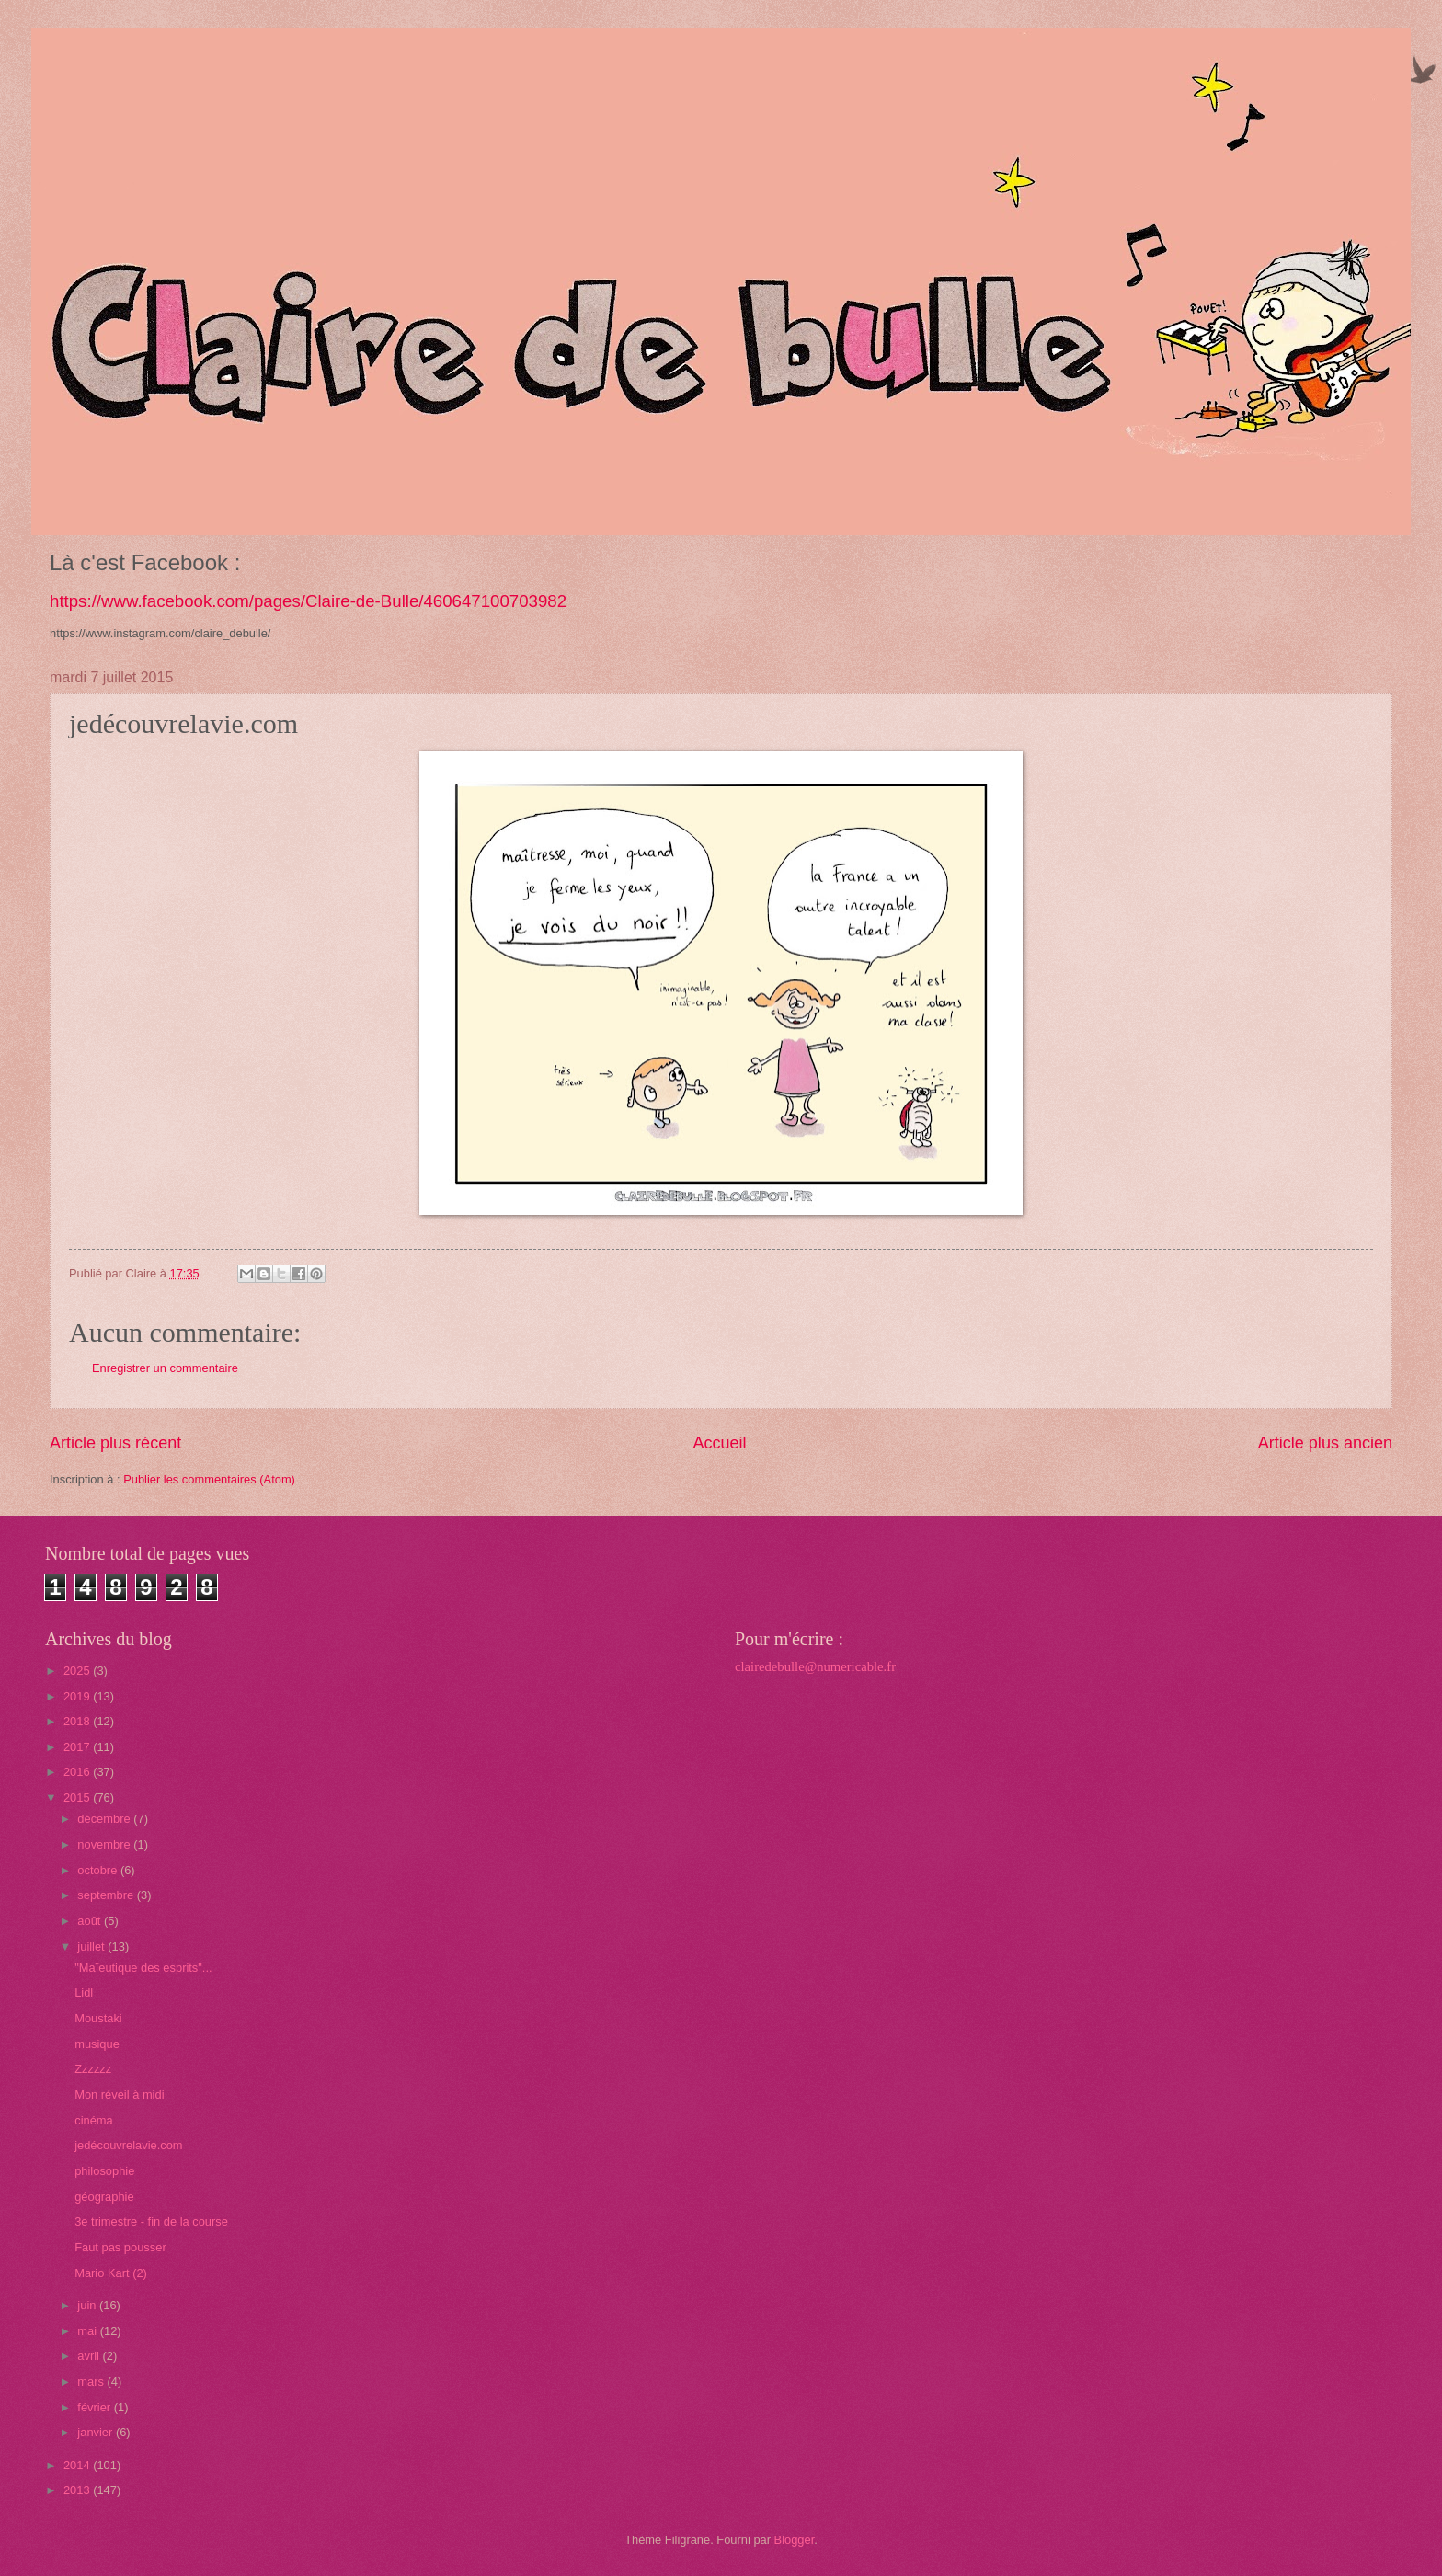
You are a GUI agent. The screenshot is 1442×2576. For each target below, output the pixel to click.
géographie (103, 2197)
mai (88, 2331)
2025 (78, 1670)
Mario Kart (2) (110, 2273)
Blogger (794, 2540)
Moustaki (98, 2018)
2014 (78, 2465)
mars (92, 2381)
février (95, 2407)
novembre (105, 1844)
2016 (78, 1772)
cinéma (93, 2120)
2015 (78, 1797)
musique (97, 2044)
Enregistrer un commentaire (165, 1368)
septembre (106, 1895)
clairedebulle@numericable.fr (815, 1666)
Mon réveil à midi (119, 2094)
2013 (78, 2490)
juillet (92, 1946)
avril (89, 2356)
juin (88, 2305)
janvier (96, 2432)
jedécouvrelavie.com (128, 2145)
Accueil (719, 1443)
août (90, 1921)
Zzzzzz (92, 2069)
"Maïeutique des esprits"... (143, 1968)
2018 (78, 1721)
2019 (78, 1696)
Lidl (83, 1992)
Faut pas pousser (120, 2247)
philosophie (104, 2171)
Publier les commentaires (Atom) (209, 1479)
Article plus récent (115, 1443)
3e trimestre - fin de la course (151, 2221)
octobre (98, 1870)
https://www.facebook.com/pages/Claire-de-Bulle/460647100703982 (308, 601)
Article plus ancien (1325, 1443)
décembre (105, 1819)
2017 (78, 1747)
